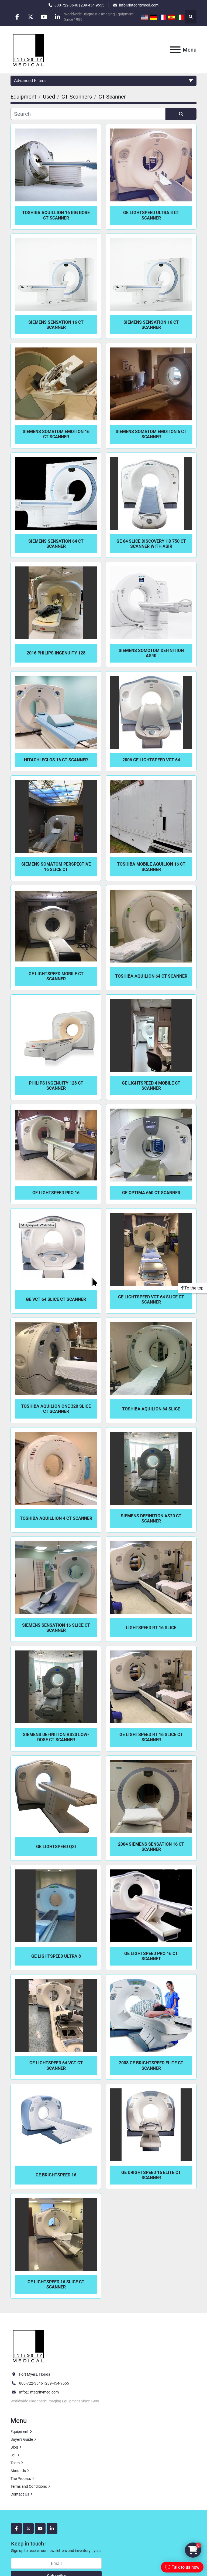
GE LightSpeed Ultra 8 (56, 1956)
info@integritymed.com (138, 5)
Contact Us (20, 2494)
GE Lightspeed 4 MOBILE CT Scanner (151, 1086)
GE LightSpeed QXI (56, 1846)
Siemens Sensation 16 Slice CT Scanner (56, 1628)
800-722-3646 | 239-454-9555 (79, 5)
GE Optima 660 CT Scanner (151, 1192)
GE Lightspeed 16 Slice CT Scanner (55, 2284)
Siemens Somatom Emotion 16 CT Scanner (56, 434)
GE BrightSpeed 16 (56, 2174)
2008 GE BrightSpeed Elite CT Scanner (151, 2065)
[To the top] (192, 1288)
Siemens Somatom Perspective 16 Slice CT (56, 867)
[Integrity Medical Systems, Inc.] (29, 2345)
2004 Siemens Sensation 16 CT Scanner (151, 1847)
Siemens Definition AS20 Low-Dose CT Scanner (56, 1737)
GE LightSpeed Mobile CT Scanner (56, 976)
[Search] (88, 114)
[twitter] (31, 16)
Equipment (20, 2431)
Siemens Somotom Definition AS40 (151, 653)
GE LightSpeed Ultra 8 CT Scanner (151, 215)
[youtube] (44, 16)
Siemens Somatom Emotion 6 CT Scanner (151, 434)
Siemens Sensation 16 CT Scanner (56, 325)
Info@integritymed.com (39, 2392)
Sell (13, 2455)
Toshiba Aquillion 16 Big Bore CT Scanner (56, 215)
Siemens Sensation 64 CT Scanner (56, 544)
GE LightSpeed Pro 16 (56, 1192)
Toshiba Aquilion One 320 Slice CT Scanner (56, 1409)
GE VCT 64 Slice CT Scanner (56, 1299)
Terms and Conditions (29, 2486)
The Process (21, 2478)
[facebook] (17, 16)
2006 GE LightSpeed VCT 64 (151, 759)
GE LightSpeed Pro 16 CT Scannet (151, 1956)
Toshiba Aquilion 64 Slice (151, 1409)
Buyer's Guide (22, 2439)
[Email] (56, 2563)
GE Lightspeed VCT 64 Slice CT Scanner (151, 1299)
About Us (18, 2471)
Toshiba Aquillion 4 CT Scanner (56, 1518)
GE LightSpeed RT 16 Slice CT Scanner (151, 1737)
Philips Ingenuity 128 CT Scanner (56, 1086)
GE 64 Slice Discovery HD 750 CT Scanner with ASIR (151, 544)
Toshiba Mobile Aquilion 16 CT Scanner (151, 867)
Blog (14, 2447)
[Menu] (175, 49)
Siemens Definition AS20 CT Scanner (151, 1518)
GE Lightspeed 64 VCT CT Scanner (56, 2065)
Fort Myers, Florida (34, 2374)
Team (15, 2463)
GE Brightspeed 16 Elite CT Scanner (151, 2175)
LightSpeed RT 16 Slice (151, 1627)
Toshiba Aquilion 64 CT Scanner (151, 976)
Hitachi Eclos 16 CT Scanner (56, 759)
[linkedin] (58, 16)
